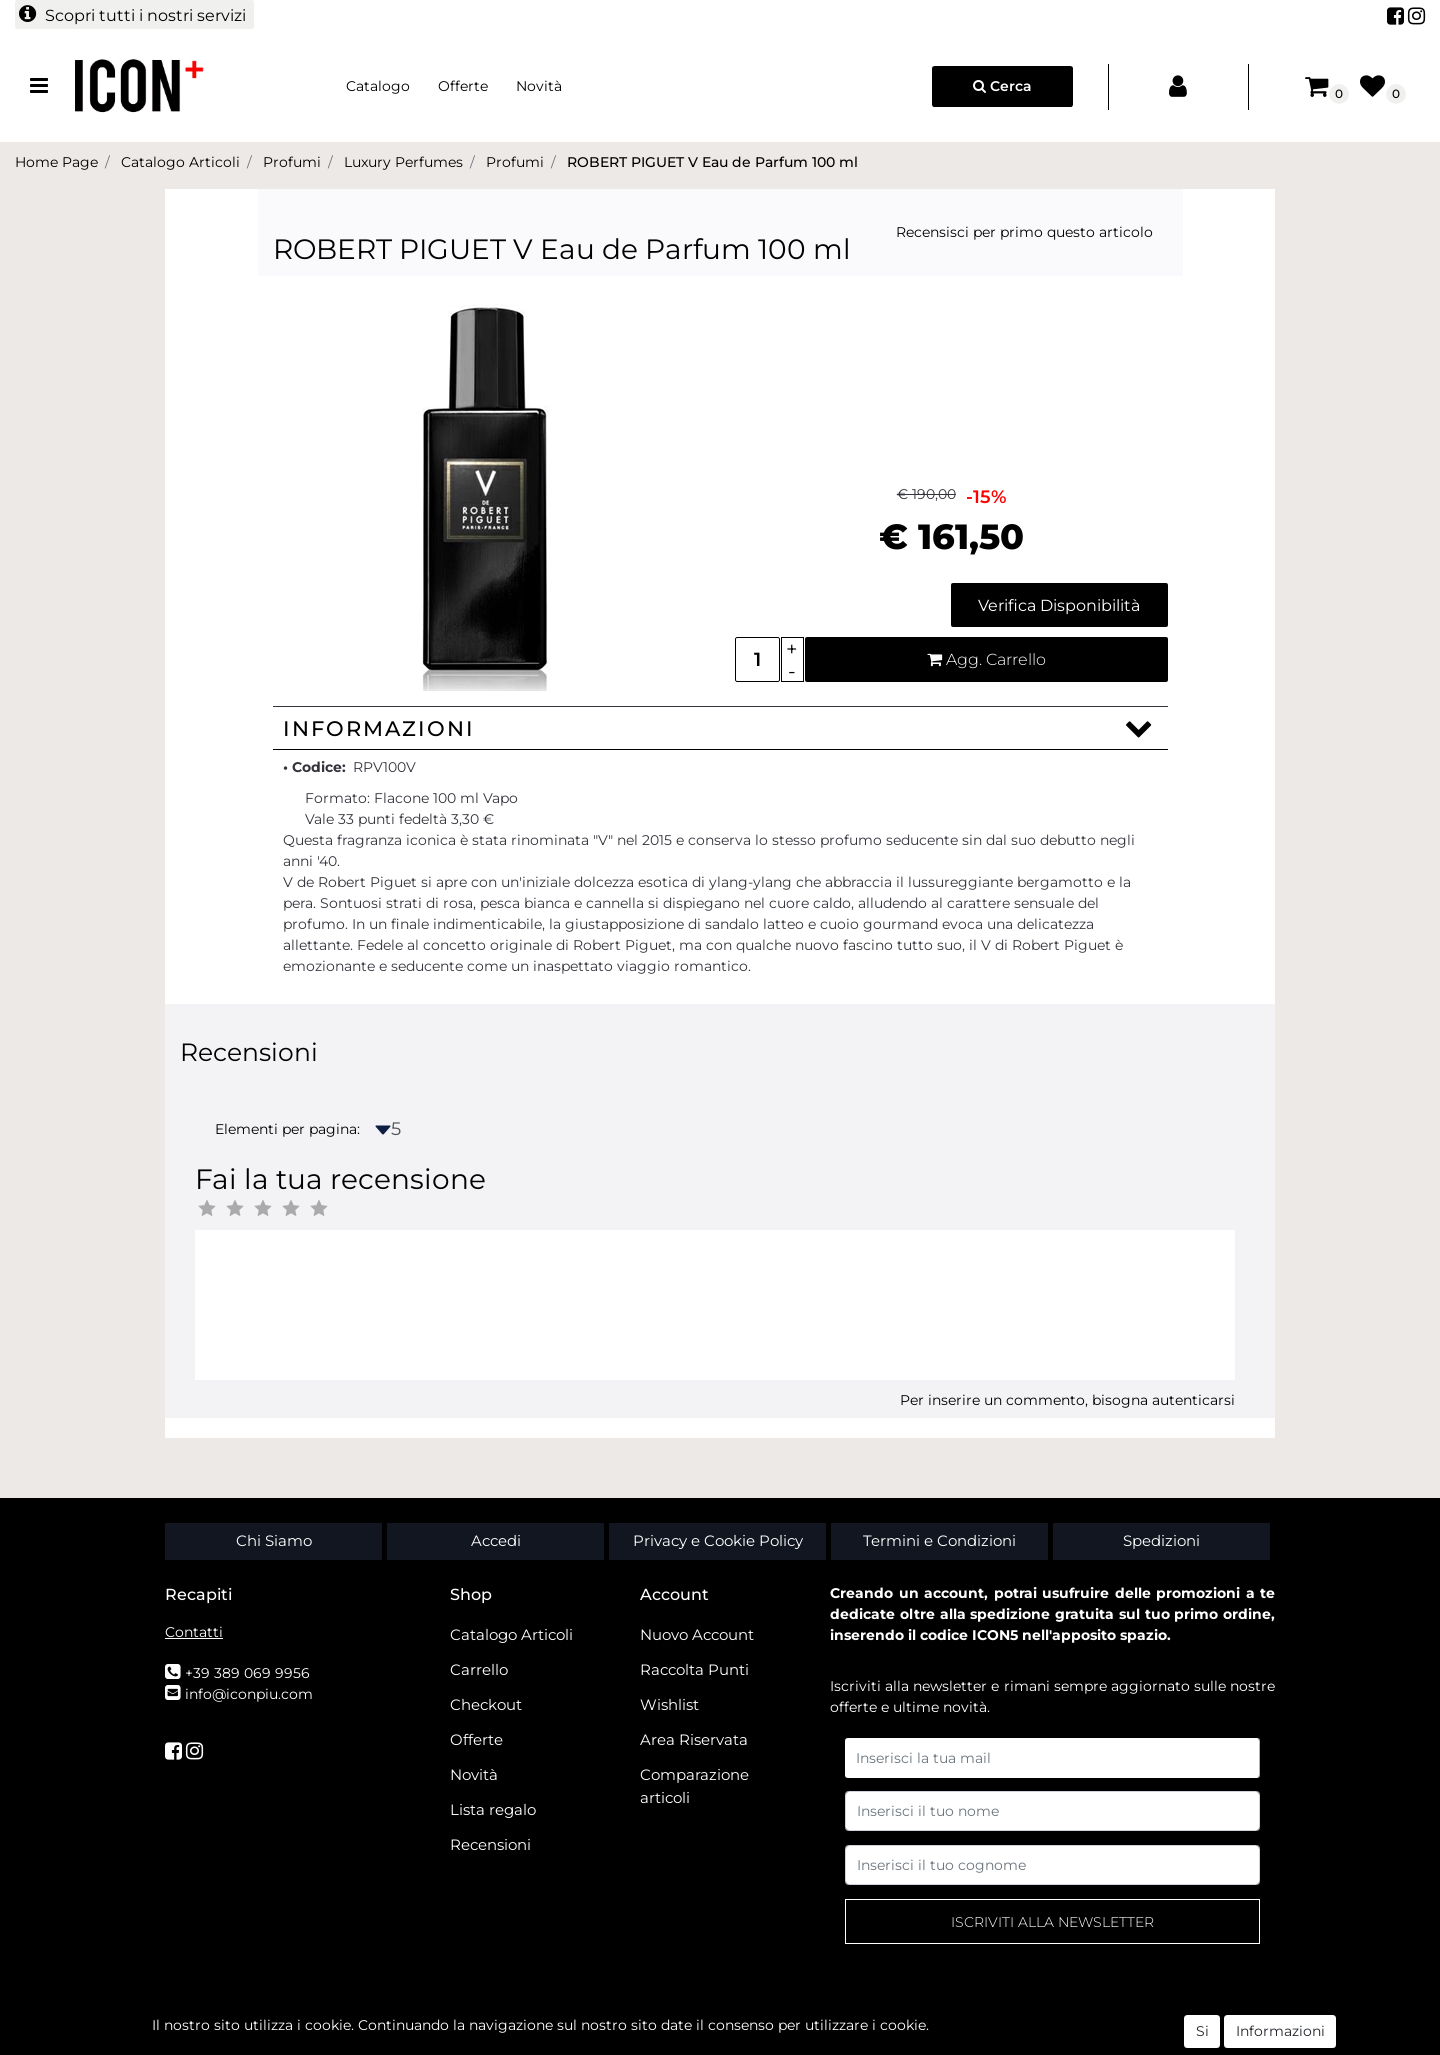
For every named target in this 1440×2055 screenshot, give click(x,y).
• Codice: (314, 767)
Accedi (496, 1540)
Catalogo (378, 86)
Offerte (463, 86)
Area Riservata (694, 1739)
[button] (134, 14)
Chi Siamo (274, 1540)
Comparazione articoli (694, 1786)
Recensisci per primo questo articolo (1024, 232)
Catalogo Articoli (511, 1634)
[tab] (720, 728)
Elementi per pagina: (287, 1129)
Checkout (486, 1704)
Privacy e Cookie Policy (718, 1540)
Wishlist (669, 1704)
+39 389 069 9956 (247, 1673)
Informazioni (379, 728)
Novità (539, 86)
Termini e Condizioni (939, 1540)
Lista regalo (493, 1809)
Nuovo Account (697, 1634)
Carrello (479, 1669)
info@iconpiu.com (249, 1694)
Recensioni (490, 1844)
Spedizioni (1161, 1540)
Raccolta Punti (694, 1669)
